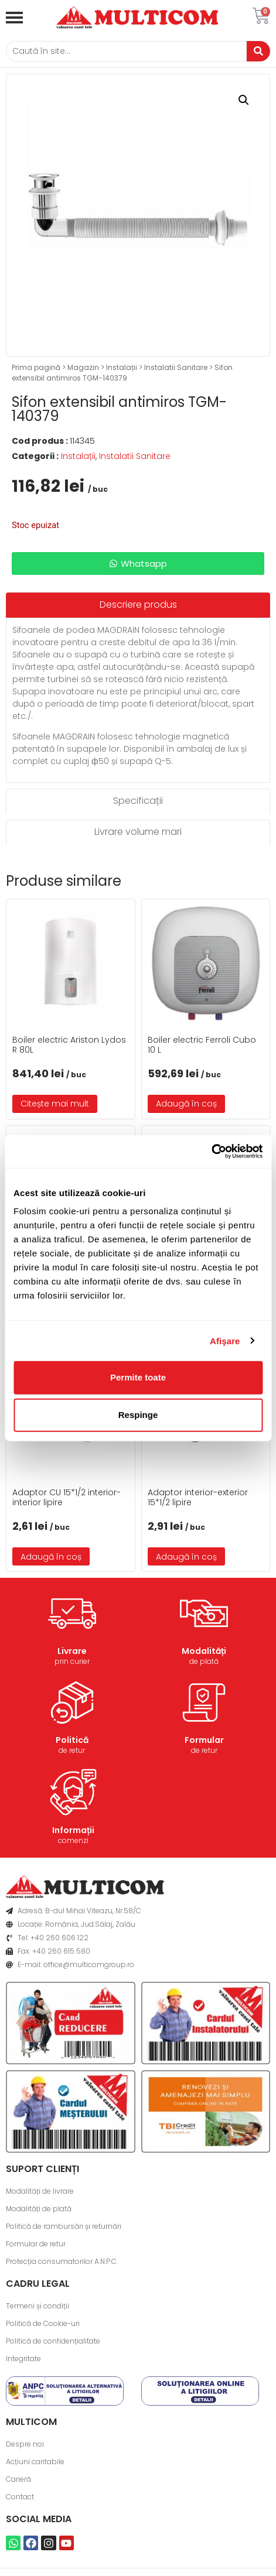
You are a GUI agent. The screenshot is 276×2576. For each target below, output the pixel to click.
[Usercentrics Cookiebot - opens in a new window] (211, 1151)
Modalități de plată (38, 2209)
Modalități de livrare (40, 2191)
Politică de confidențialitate (53, 2341)
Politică (72, 1740)
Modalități (204, 1651)
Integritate (23, 2358)
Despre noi (25, 2444)
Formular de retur (36, 2244)
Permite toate (138, 1377)
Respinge (138, 1415)
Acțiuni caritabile (35, 2462)
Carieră (18, 2479)
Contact (20, 2497)
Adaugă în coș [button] (186, 1103)
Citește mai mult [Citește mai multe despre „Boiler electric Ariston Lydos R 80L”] (55, 1103)
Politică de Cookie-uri (43, 2323)
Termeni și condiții (37, 2306)
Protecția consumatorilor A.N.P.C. (62, 2261)
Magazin (83, 367)
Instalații (121, 367)
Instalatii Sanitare (175, 367)
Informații (73, 1830)
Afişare (225, 1340)
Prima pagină (36, 367)
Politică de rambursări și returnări (63, 2226)
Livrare (72, 1651)
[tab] (138, 605)
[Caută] (126, 51)
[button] (243, 100)
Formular (204, 1740)
